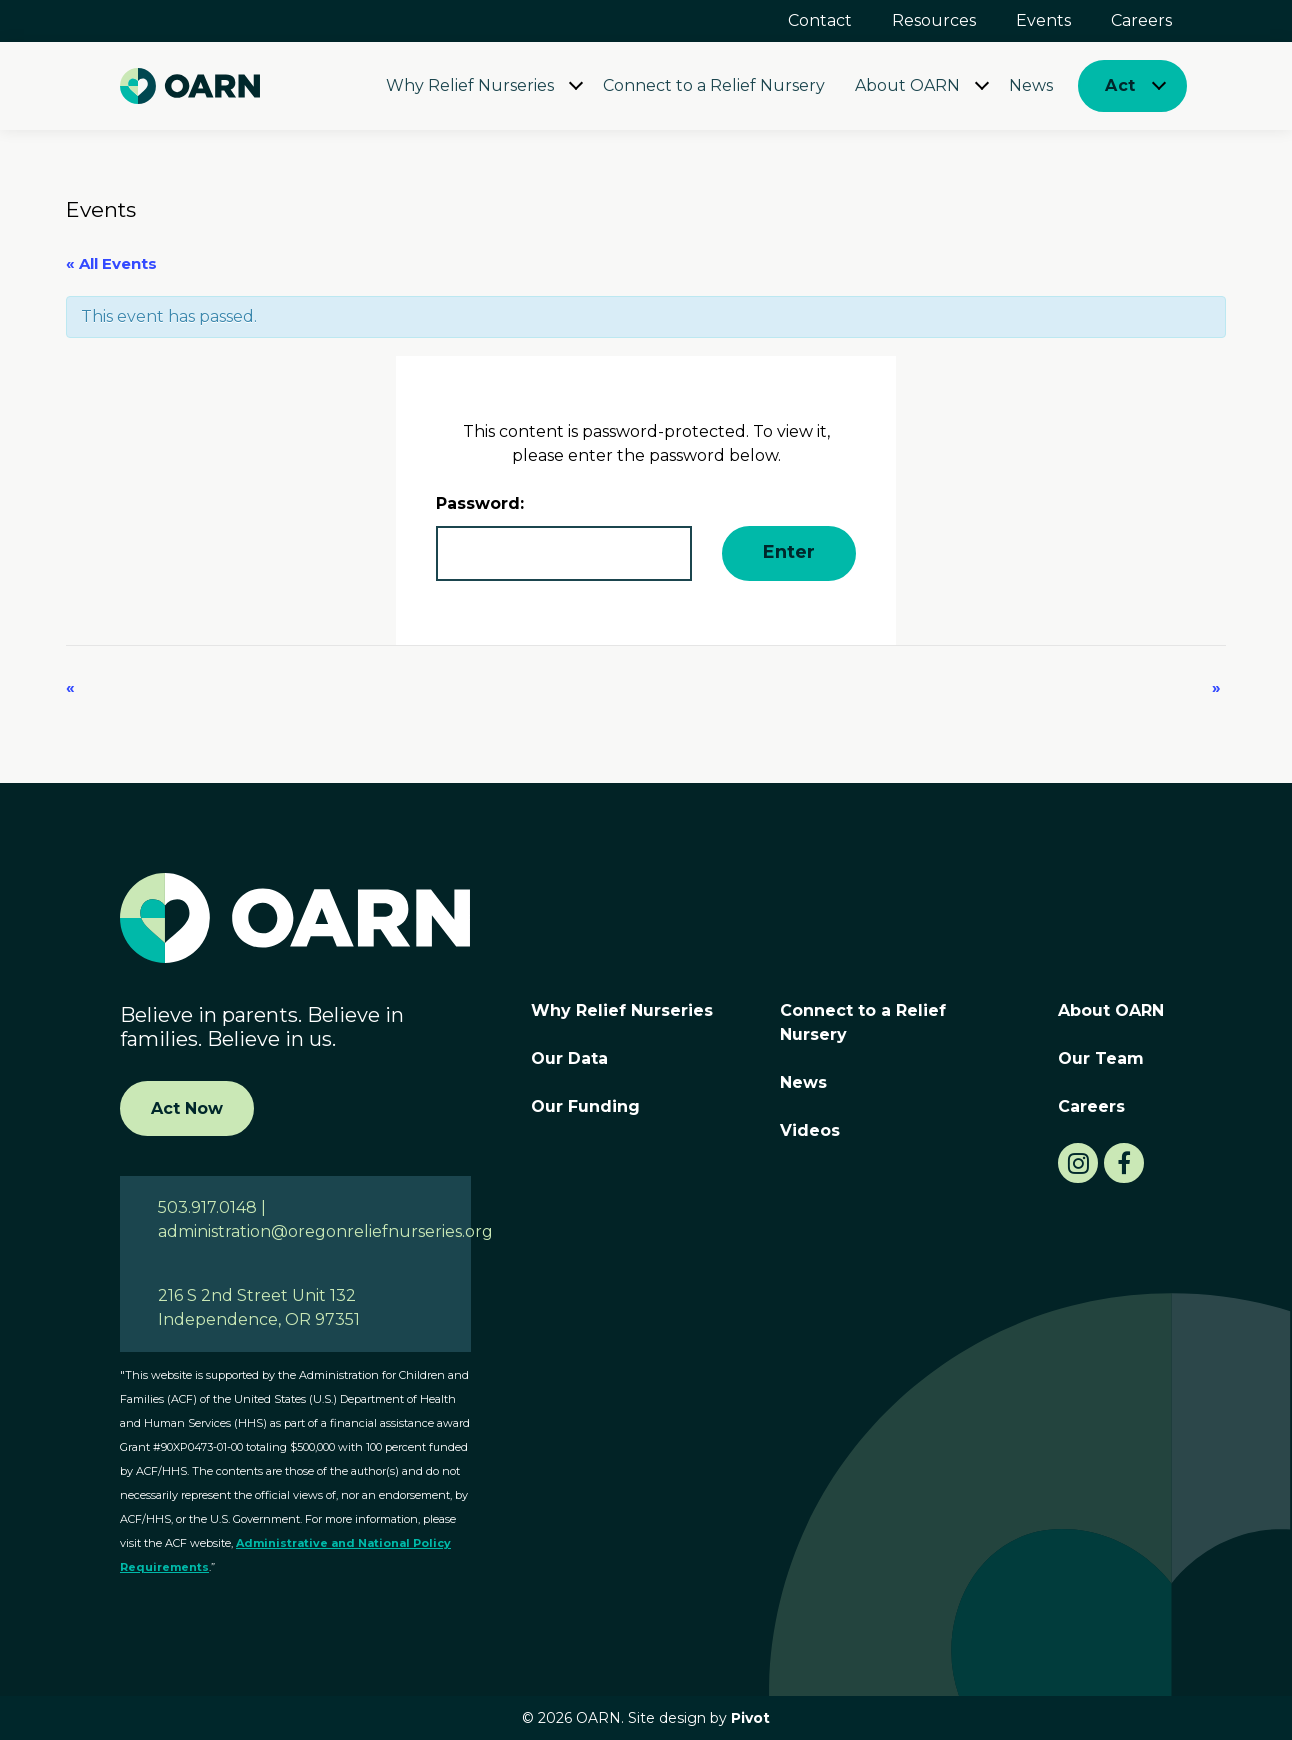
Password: (564, 537)
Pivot (750, 1718)
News (1031, 85)
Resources (934, 20)
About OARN (907, 85)
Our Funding (585, 1106)
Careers (1141, 20)
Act (1120, 85)
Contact (820, 20)
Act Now (187, 1108)
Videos (810, 1130)
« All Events (111, 263)
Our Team (1101, 1058)
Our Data (569, 1058)
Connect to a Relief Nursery (714, 85)
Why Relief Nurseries (470, 85)
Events (1043, 20)
